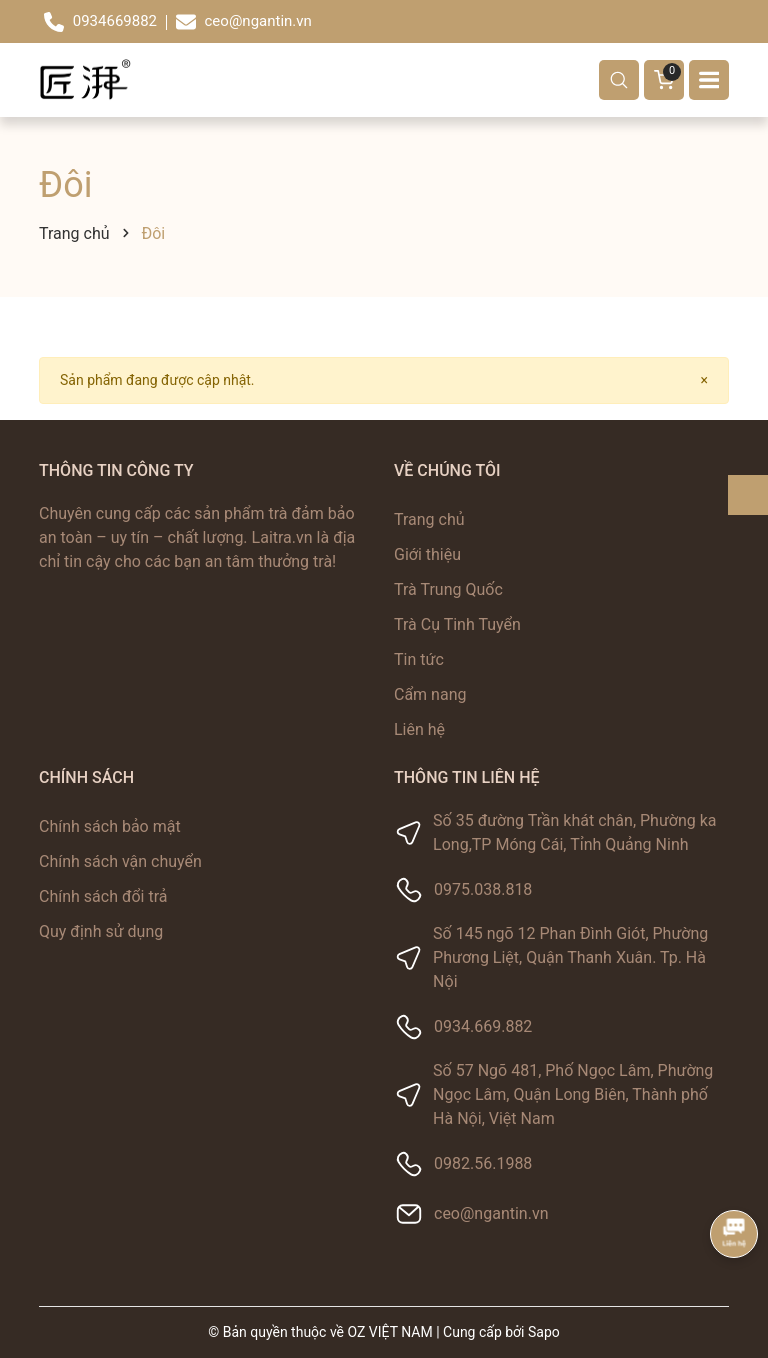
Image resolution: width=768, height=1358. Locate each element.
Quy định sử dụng (101, 931)
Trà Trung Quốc (448, 589)
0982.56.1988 (483, 1163)
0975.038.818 (483, 889)
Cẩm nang (430, 694)
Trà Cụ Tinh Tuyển (457, 624)
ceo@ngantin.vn (491, 1213)
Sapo (544, 1332)
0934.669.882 (483, 1026)
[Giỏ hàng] (664, 80)
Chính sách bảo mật (110, 826)
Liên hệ (419, 729)
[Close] (704, 380)
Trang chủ (429, 519)
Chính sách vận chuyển (120, 861)
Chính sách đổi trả (103, 896)
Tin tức (419, 659)
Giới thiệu (427, 554)
